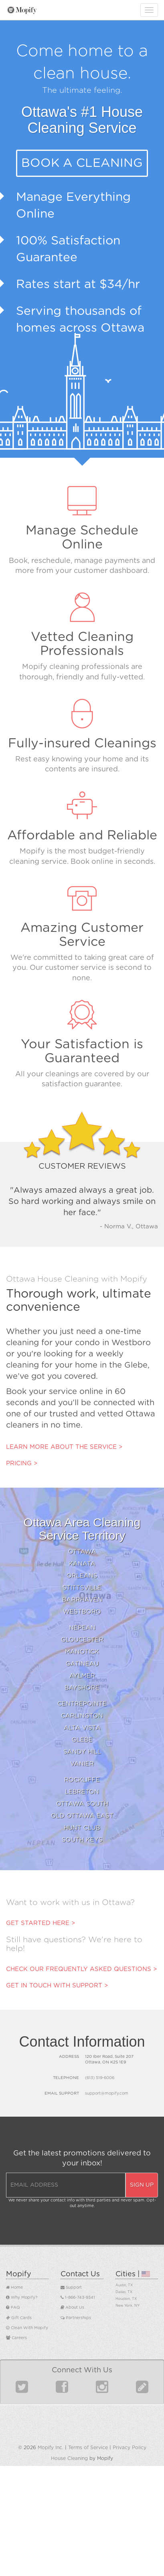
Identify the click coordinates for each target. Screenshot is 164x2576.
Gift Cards (19, 2318)
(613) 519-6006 (99, 2078)
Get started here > (40, 1923)
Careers (16, 2338)
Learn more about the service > (64, 1447)
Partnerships (76, 2318)
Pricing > (21, 1463)
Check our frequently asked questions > (81, 1969)
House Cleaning (69, 2458)
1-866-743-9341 (78, 2298)
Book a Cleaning (82, 163)
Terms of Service (88, 2447)
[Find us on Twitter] (22, 2390)
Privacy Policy (129, 2447)
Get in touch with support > (57, 1986)
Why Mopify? (21, 2298)
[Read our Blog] (142, 2390)
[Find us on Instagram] (102, 2390)
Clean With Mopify (27, 2328)
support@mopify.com (106, 2093)
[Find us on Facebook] (62, 2390)
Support (71, 2288)
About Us (72, 2308)
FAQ (13, 2308)
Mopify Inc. (50, 2447)
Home (14, 2288)
